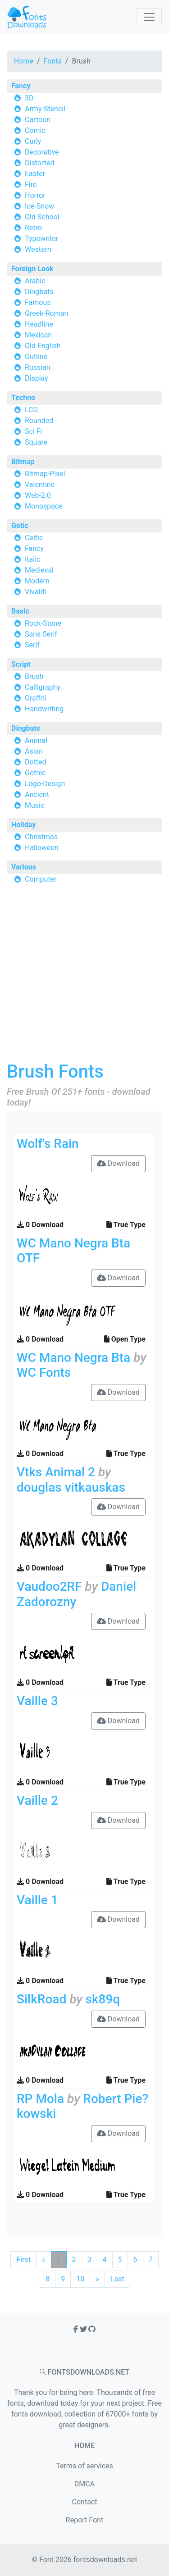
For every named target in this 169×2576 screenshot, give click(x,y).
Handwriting (44, 709)
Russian (37, 367)
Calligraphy (42, 687)
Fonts (53, 61)
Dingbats (39, 291)
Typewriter (42, 238)
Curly (33, 141)
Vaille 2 (37, 1800)
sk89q (103, 1999)
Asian (34, 751)
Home (23, 61)
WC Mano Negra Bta (73, 1357)
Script (21, 664)
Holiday (23, 824)
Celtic (34, 537)
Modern (37, 581)
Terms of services (84, 2466)
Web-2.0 (38, 495)
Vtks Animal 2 (56, 1472)
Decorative (42, 152)
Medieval (39, 570)
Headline (39, 324)
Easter (35, 173)
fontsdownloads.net (105, 2559)
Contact (84, 2502)
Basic (20, 611)
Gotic (19, 525)
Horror (35, 195)
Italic (32, 559)
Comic (35, 130)
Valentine (40, 484)
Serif (32, 645)
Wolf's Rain (48, 1143)
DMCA (84, 2484)
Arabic (35, 281)
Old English (43, 345)
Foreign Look (32, 268)
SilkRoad (41, 1999)
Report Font (84, 2520)
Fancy (20, 86)
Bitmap (22, 461)
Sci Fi (33, 431)
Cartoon (37, 119)
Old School (42, 217)
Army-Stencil (45, 109)
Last (117, 2279)
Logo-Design (45, 783)
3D (29, 98)
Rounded (39, 420)
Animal (36, 740)
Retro (33, 227)
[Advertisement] (84, 976)
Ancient (37, 794)
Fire (31, 184)
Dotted (35, 762)
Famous (38, 302)
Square (36, 442)
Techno (23, 397)
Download (118, 1163)
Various (23, 867)
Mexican (38, 335)
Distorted (39, 163)
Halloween (42, 847)
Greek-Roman (46, 313)
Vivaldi (35, 591)
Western (38, 249)
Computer (41, 879)
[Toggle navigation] (149, 17)
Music (34, 805)
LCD (31, 409)
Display (36, 378)
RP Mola (40, 2098)
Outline (36, 356)
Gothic (35, 773)
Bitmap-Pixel (45, 473)
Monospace (44, 506)
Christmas (41, 837)
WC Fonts (44, 1372)
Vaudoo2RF (49, 1586)
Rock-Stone (43, 623)
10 (80, 2279)
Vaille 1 (37, 1900)
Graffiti (35, 698)
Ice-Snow (39, 206)
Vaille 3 (37, 1700)
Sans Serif (41, 634)
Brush (34, 676)
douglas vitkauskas (71, 1487)
